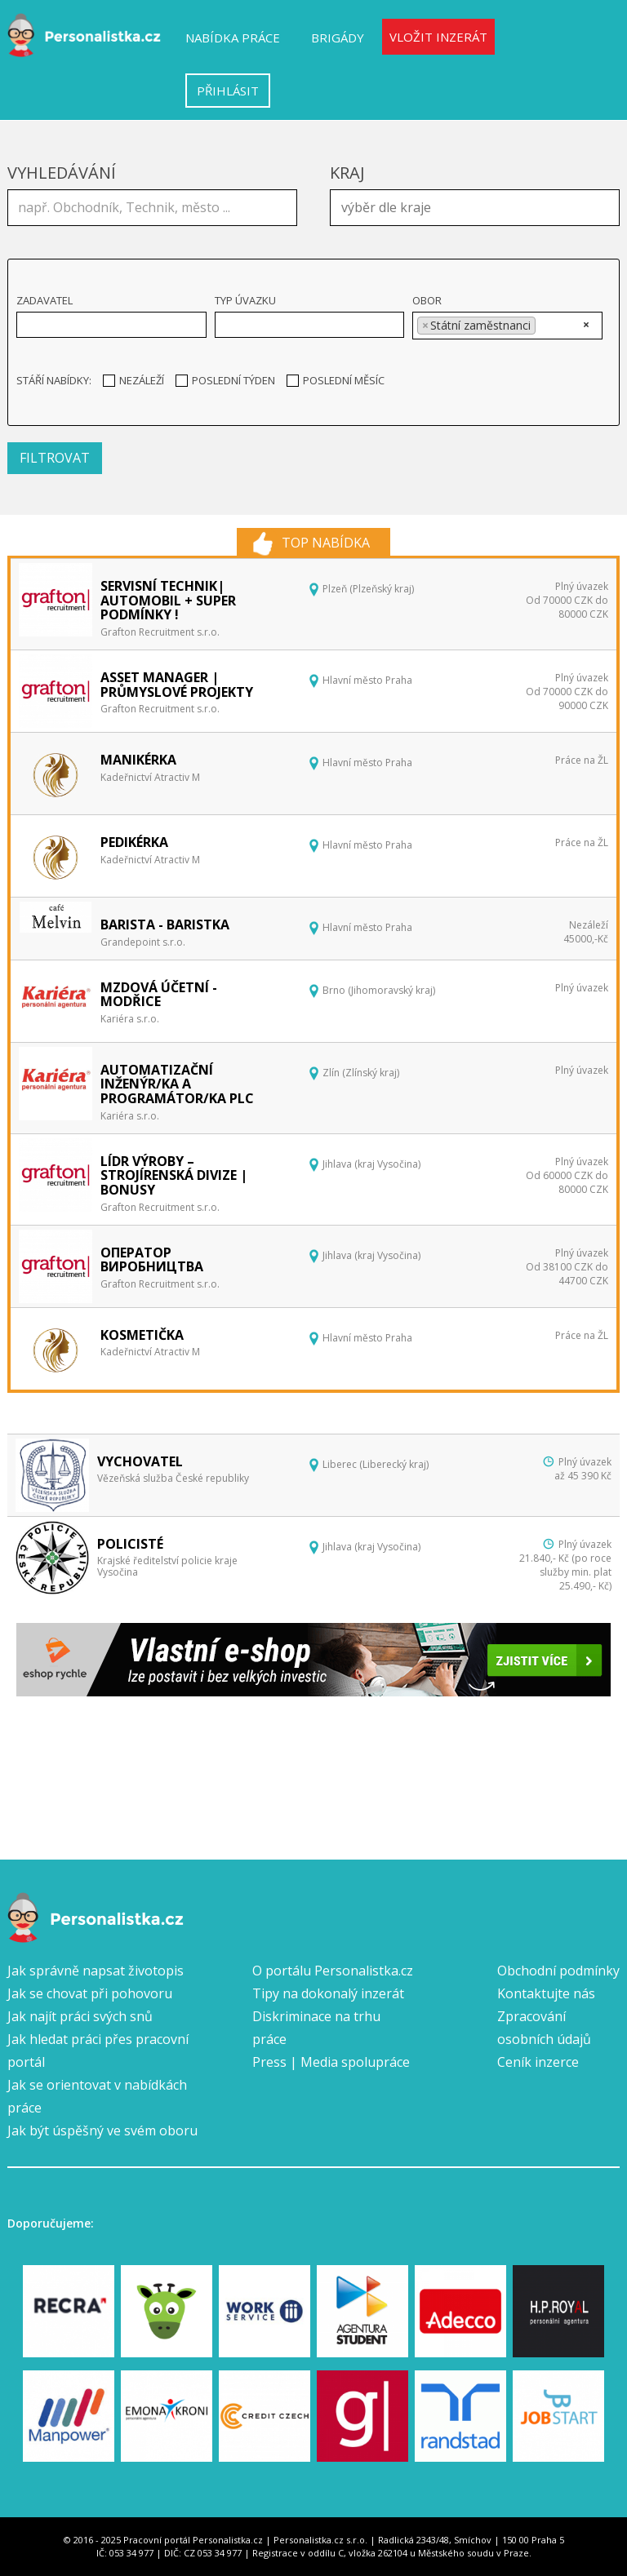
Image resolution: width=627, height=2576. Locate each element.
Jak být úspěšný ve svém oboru (102, 2130)
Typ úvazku (245, 300)
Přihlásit (228, 90)
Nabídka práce (232, 37)
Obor (427, 300)
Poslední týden (225, 380)
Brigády (337, 37)
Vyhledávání (61, 173)
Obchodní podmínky (558, 1971)
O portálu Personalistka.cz (332, 1971)
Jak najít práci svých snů (80, 2016)
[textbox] (479, 205)
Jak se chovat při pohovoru (89, 1993)
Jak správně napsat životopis (95, 1971)
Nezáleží (133, 380)
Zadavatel (44, 300)
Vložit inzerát (438, 37)
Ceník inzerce (538, 2062)
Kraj (347, 173)
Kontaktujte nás (546, 1993)
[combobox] (475, 207)
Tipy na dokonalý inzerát (328, 1993)
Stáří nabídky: (53, 380)
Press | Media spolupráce (331, 2062)
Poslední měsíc (336, 380)
